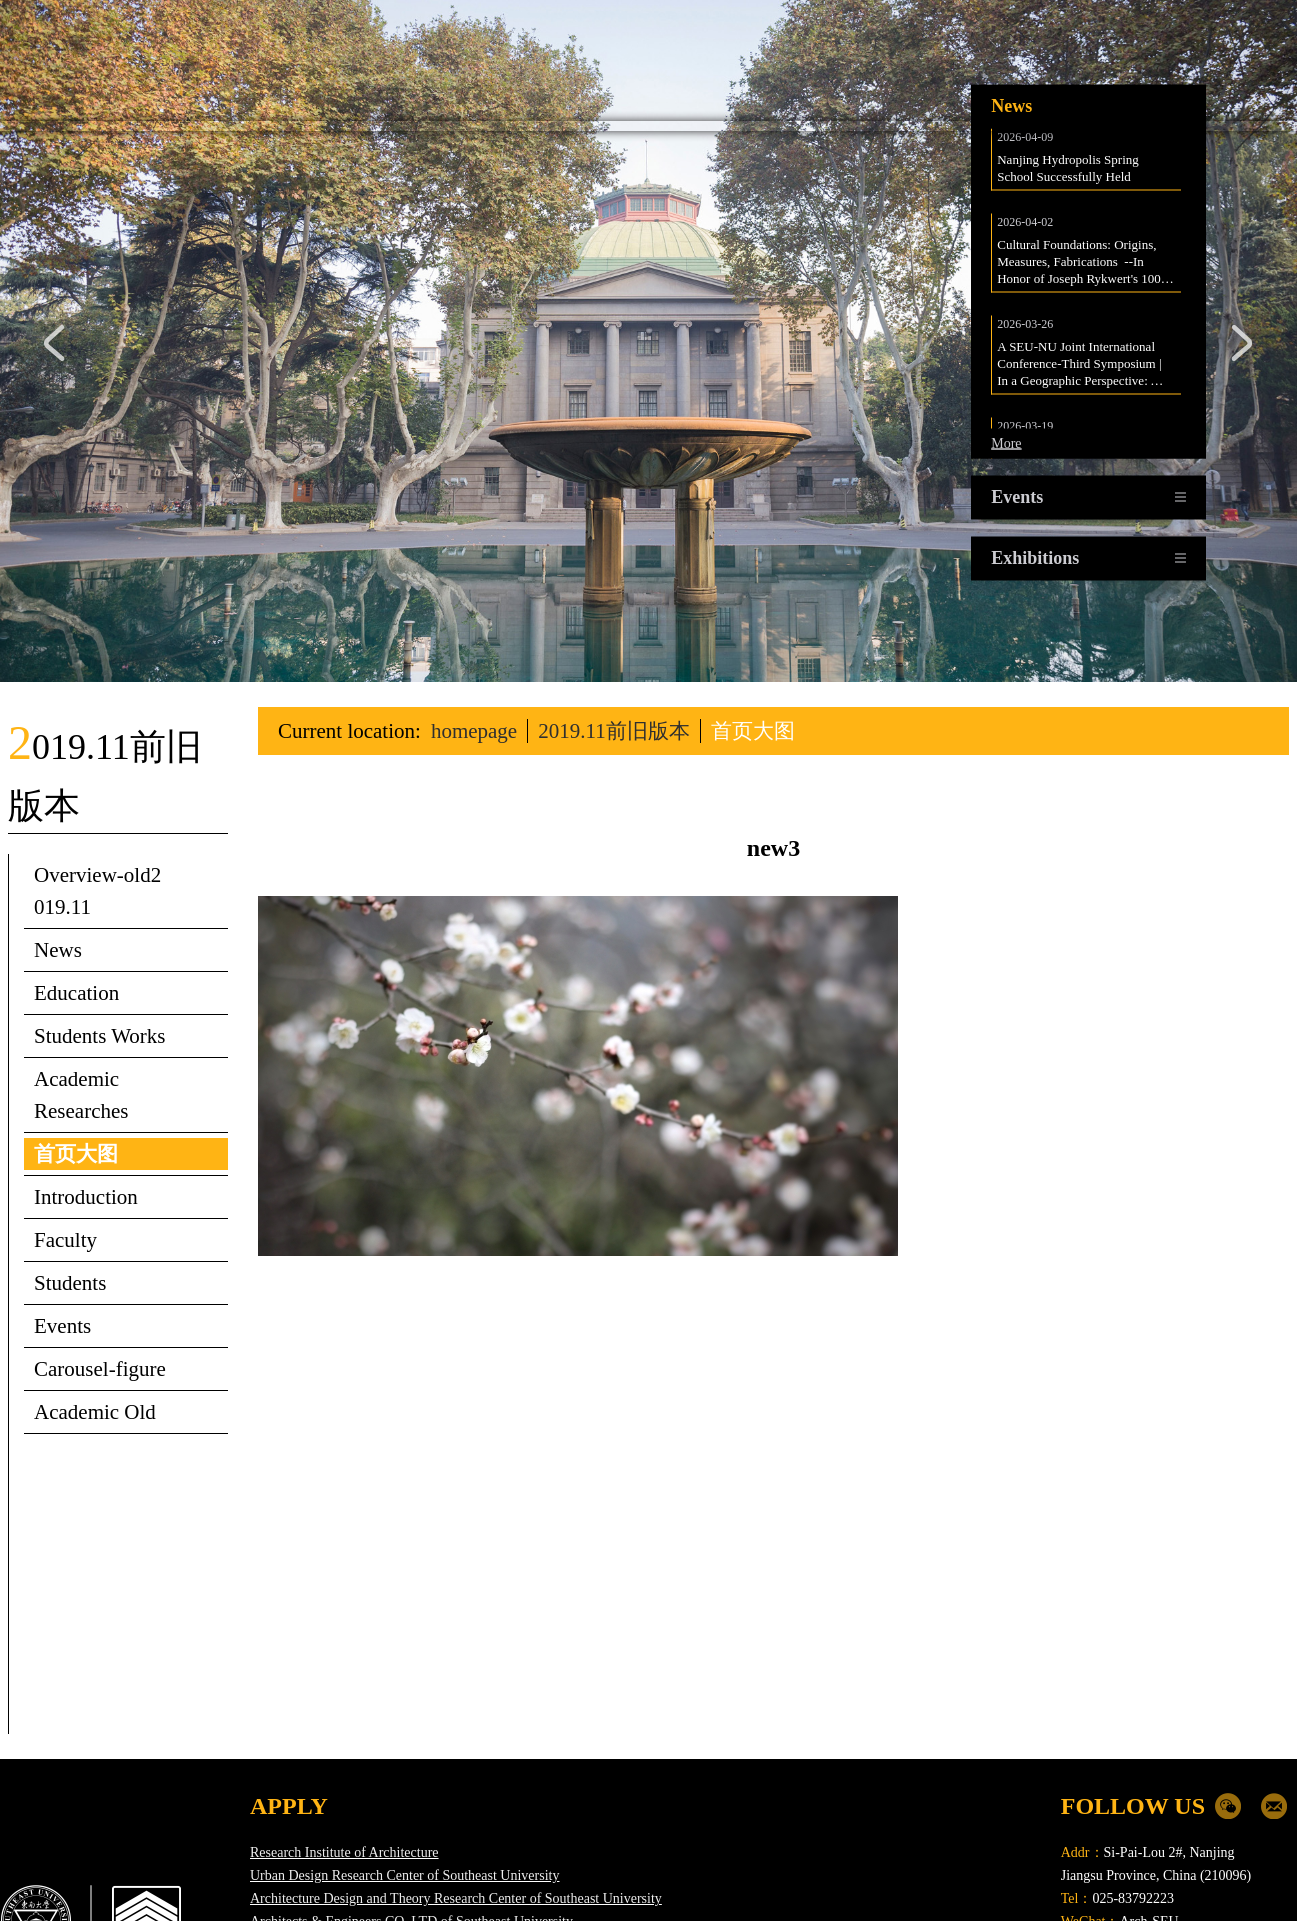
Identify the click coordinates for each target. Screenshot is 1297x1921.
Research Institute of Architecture (344, 1721)
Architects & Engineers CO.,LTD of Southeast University (411, 1790)
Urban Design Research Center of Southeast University (404, 1744)
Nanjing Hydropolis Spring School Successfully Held (1069, 37)
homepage (474, 600)
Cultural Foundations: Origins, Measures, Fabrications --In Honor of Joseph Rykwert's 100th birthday (1085, 131)
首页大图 (753, 600)
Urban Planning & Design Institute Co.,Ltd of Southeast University (438, 1813)
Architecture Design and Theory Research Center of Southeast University (456, 1767)
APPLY (289, 1675)
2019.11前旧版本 (613, 600)
